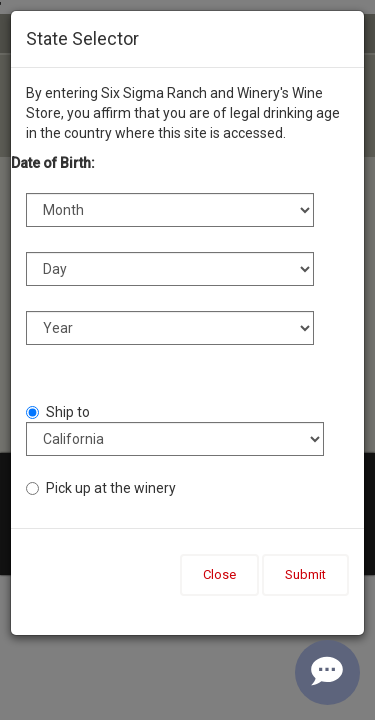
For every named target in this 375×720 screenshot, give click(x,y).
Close (219, 574)
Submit (305, 574)
